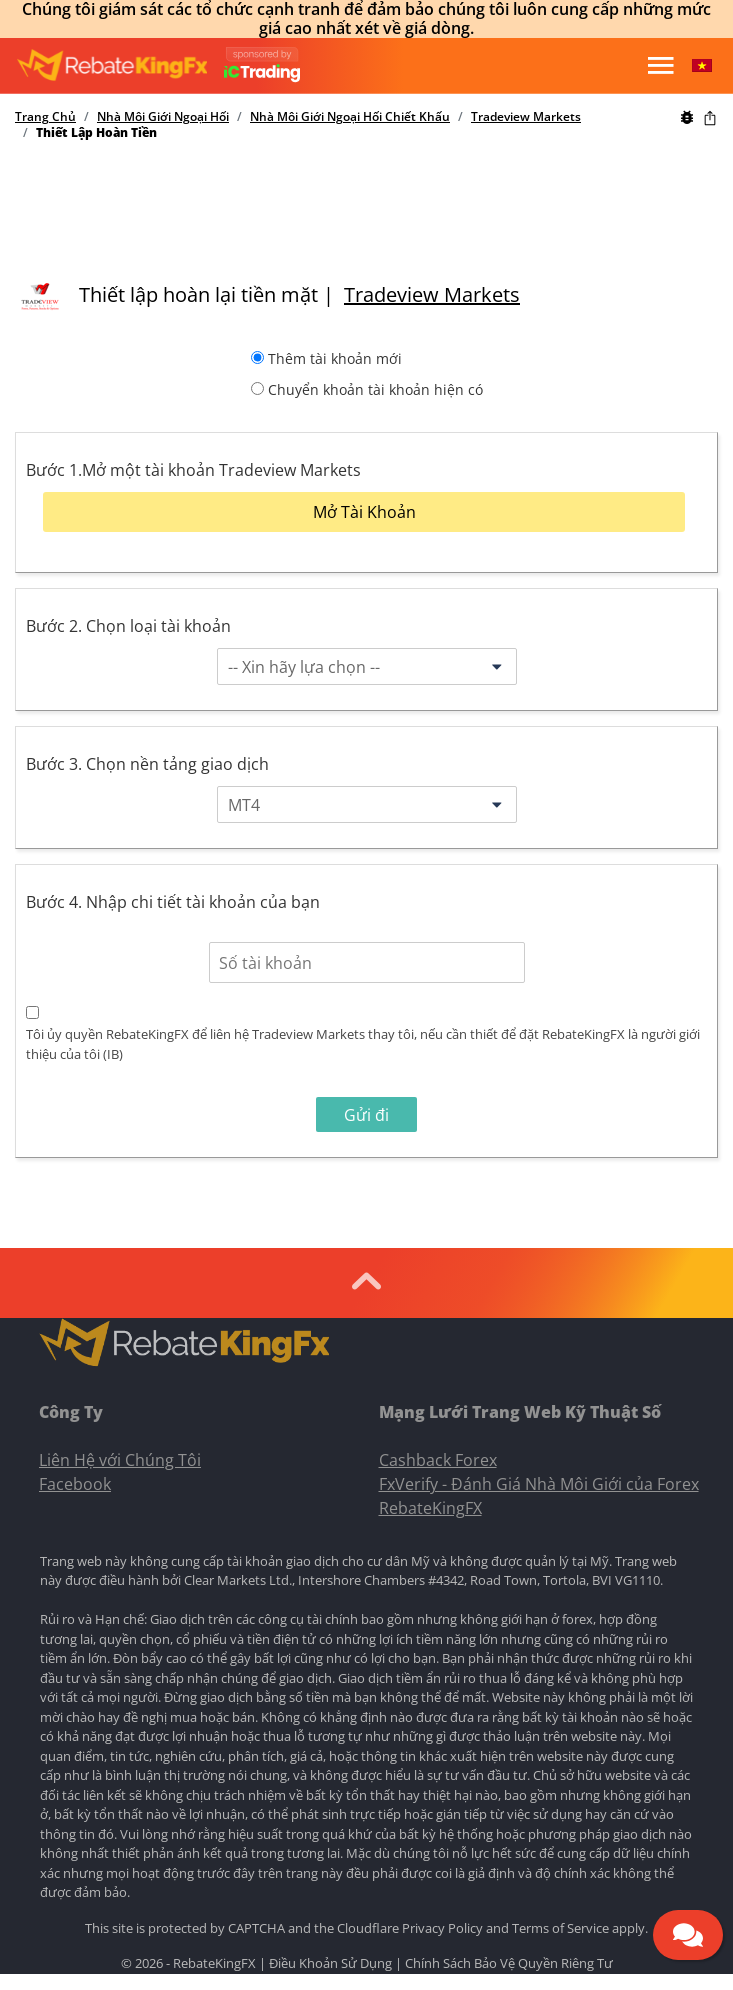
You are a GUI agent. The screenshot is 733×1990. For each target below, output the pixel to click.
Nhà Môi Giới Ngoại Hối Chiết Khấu (350, 117)
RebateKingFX (430, 1508)
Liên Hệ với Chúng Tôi (120, 1460)
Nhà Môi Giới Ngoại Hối (163, 117)
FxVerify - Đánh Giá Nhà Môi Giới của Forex (539, 1484)
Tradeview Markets (526, 117)
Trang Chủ (45, 117)
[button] (702, 66)
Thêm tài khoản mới (335, 358)
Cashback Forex (438, 1460)
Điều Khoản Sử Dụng (330, 1963)
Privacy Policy (442, 1928)
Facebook (75, 1484)
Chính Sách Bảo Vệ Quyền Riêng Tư (509, 1963)
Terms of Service (560, 1928)
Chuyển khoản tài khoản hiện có (375, 389)
